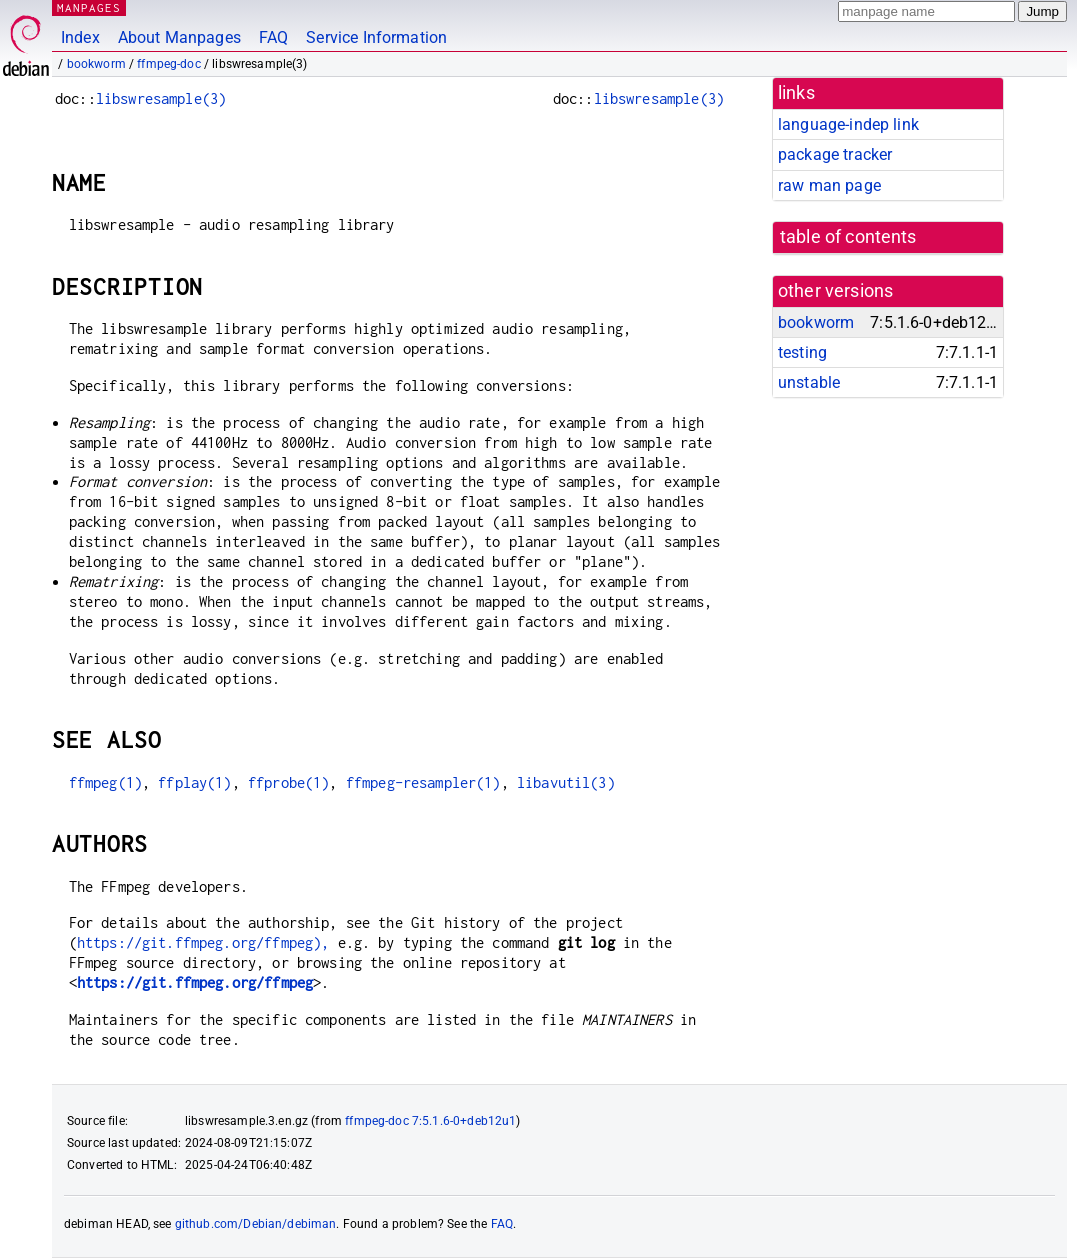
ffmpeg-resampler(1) (423, 782)
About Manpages (179, 37)
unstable (809, 382)
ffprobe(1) (289, 782)
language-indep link (848, 124)
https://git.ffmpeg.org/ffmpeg (195, 982)
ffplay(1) (194, 782)
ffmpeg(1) (105, 782)
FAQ (273, 37)
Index (80, 37)
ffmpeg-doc (169, 64)
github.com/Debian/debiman (256, 1224)
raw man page (829, 185)
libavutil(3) (566, 782)
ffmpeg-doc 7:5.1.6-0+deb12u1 (430, 1121)
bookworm (96, 64)
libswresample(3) (161, 98)
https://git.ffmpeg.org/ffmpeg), (203, 942)
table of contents (848, 237)
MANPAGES (89, 7)
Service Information (376, 37)
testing (802, 352)
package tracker (835, 154)
